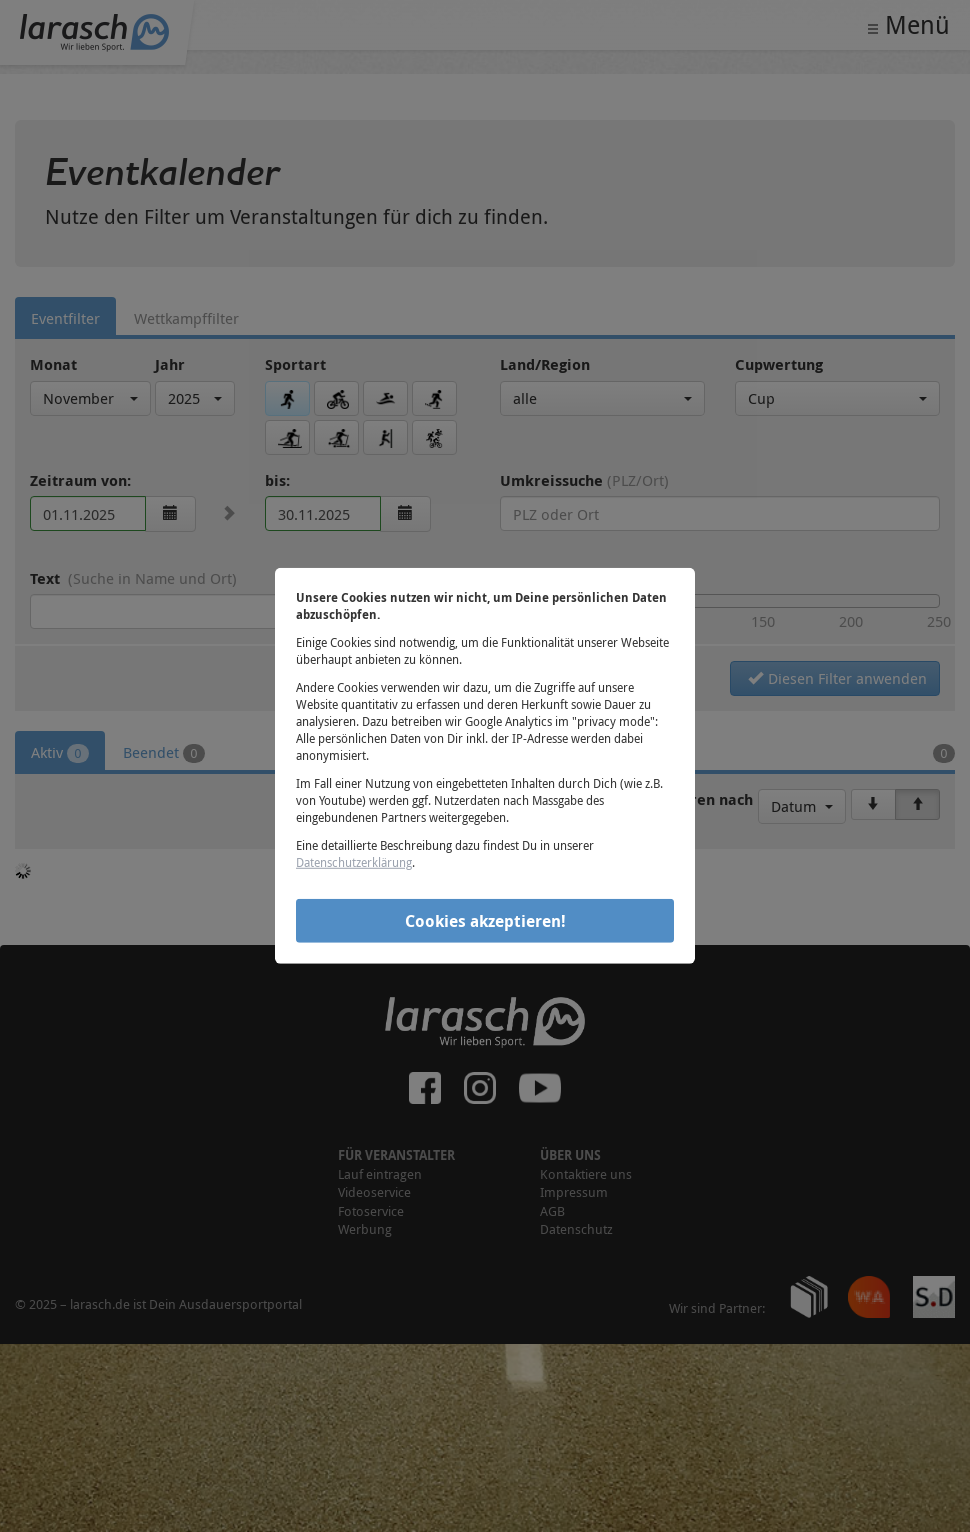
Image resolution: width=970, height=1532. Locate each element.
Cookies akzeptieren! (485, 920)
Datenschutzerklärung (354, 862)
